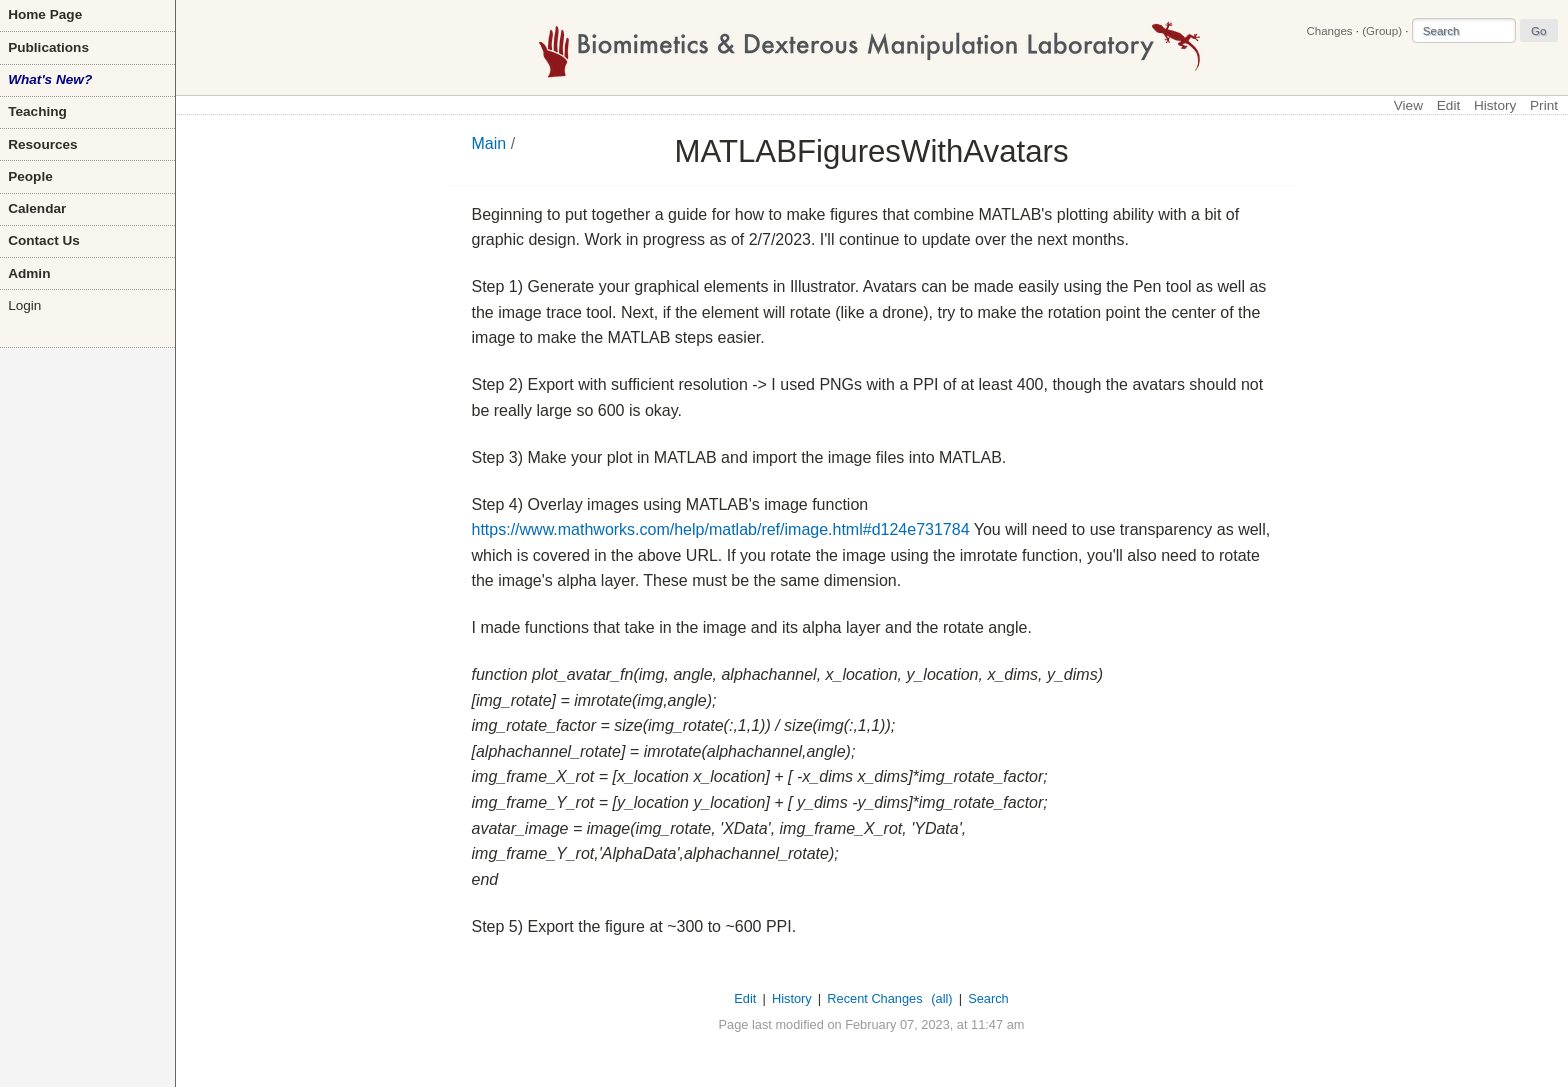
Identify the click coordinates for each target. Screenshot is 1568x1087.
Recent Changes (874, 998)
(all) (941, 998)
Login (24, 305)
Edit (1448, 105)
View (1408, 105)
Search (988, 998)
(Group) (1382, 31)
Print (1544, 105)
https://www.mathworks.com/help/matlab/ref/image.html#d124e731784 (721, 529)
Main (489, 143)
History (1495, 105)
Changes (1329, 31)
